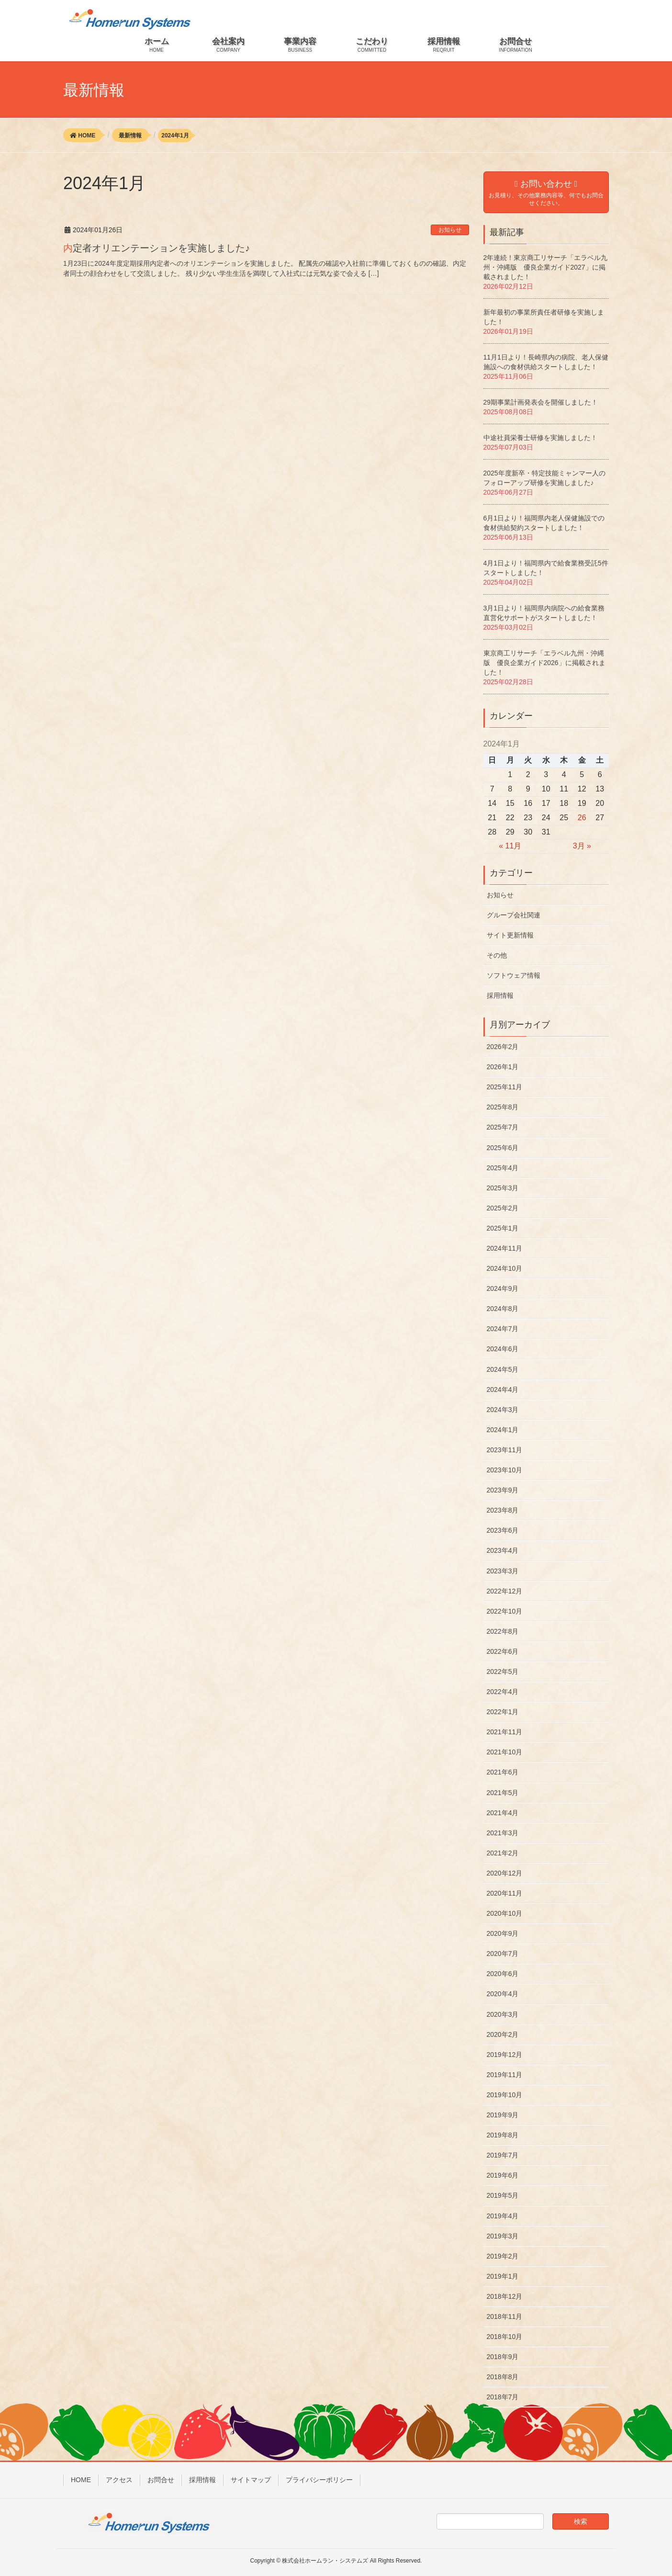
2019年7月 (503, 2155)
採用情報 (500, 995)
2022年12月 (505, 1591)
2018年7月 (503, 2397)
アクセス (119, 2480)
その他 (497, 955)
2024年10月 (505, 1268)
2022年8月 (503, 1631)
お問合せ (160, 2480)
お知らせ (449, 229)
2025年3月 (503, 1188)
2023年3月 (503, 1571)
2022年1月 (503, 1712)
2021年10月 (505, 1752)
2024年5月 (503, 1369)
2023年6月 (503, 1530)
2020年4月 (503, 1994)
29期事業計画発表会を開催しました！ (540, 402)
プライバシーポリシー (319, 2480)
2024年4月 (503, 1389)
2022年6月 (503, 1651)
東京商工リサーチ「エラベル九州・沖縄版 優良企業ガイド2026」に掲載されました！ (544, 662)
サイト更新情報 (510, 935)
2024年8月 (503, 1308)
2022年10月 (505, 1611)
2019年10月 (505, 2095)
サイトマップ (251, 2480)
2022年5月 (503, 1671)
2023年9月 (503, 1490)
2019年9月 (503, 2115)
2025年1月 (503, 1228)
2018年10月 (505, 2336)
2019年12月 (505, 2054)
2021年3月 (503, 1833)
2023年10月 (505, 1470)
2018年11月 (505, 2316)
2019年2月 (503, 2256)
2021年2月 (503, 1853)
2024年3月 (503, 1409)
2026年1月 (503, 1067)
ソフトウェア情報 (513, 975)
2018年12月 (505, 2296)
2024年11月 (505, 1248)
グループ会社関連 (513, 915)
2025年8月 (503, 1107)
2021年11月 (505, 1732)
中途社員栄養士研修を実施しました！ (540, 437)
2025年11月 (505, 1087)
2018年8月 (503, 2377)
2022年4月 (503, 1691)
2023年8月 (503, 1510)
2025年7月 (503, 1127)
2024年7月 (503, 1329)
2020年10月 (505, 1913)
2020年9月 (503, 1933)
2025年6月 (503, 1148)
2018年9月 (503, 2357)
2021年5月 (503, 1792)
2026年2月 (503, 1047)
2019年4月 (503, 2216)
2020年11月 (505, 1893)
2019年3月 (503, 2236)
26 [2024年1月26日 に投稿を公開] (582, 817)
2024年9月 (503, 1288)
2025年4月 (503, 1168)
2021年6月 (503, 1772)
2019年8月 (503, 2135)
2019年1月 (503, 2276)
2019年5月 (503, 2195)
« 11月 (510, 846)
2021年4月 (503, 1813)
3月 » (582, 846)
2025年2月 (503, 1208)
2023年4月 (503, 1550)
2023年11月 (505, 1450)
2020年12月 (505, 1873)
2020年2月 (503, 2034)
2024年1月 (503, 1430)
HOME (81, 2480)
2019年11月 (505, 2075)
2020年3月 (503, 2014)
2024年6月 (503, 1349)
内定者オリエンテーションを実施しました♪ (156, 248)
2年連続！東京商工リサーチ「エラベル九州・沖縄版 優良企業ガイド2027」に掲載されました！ (545, 267)
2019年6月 (503, 2175)
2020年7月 (503, 1953)
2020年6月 (503, 1973)
